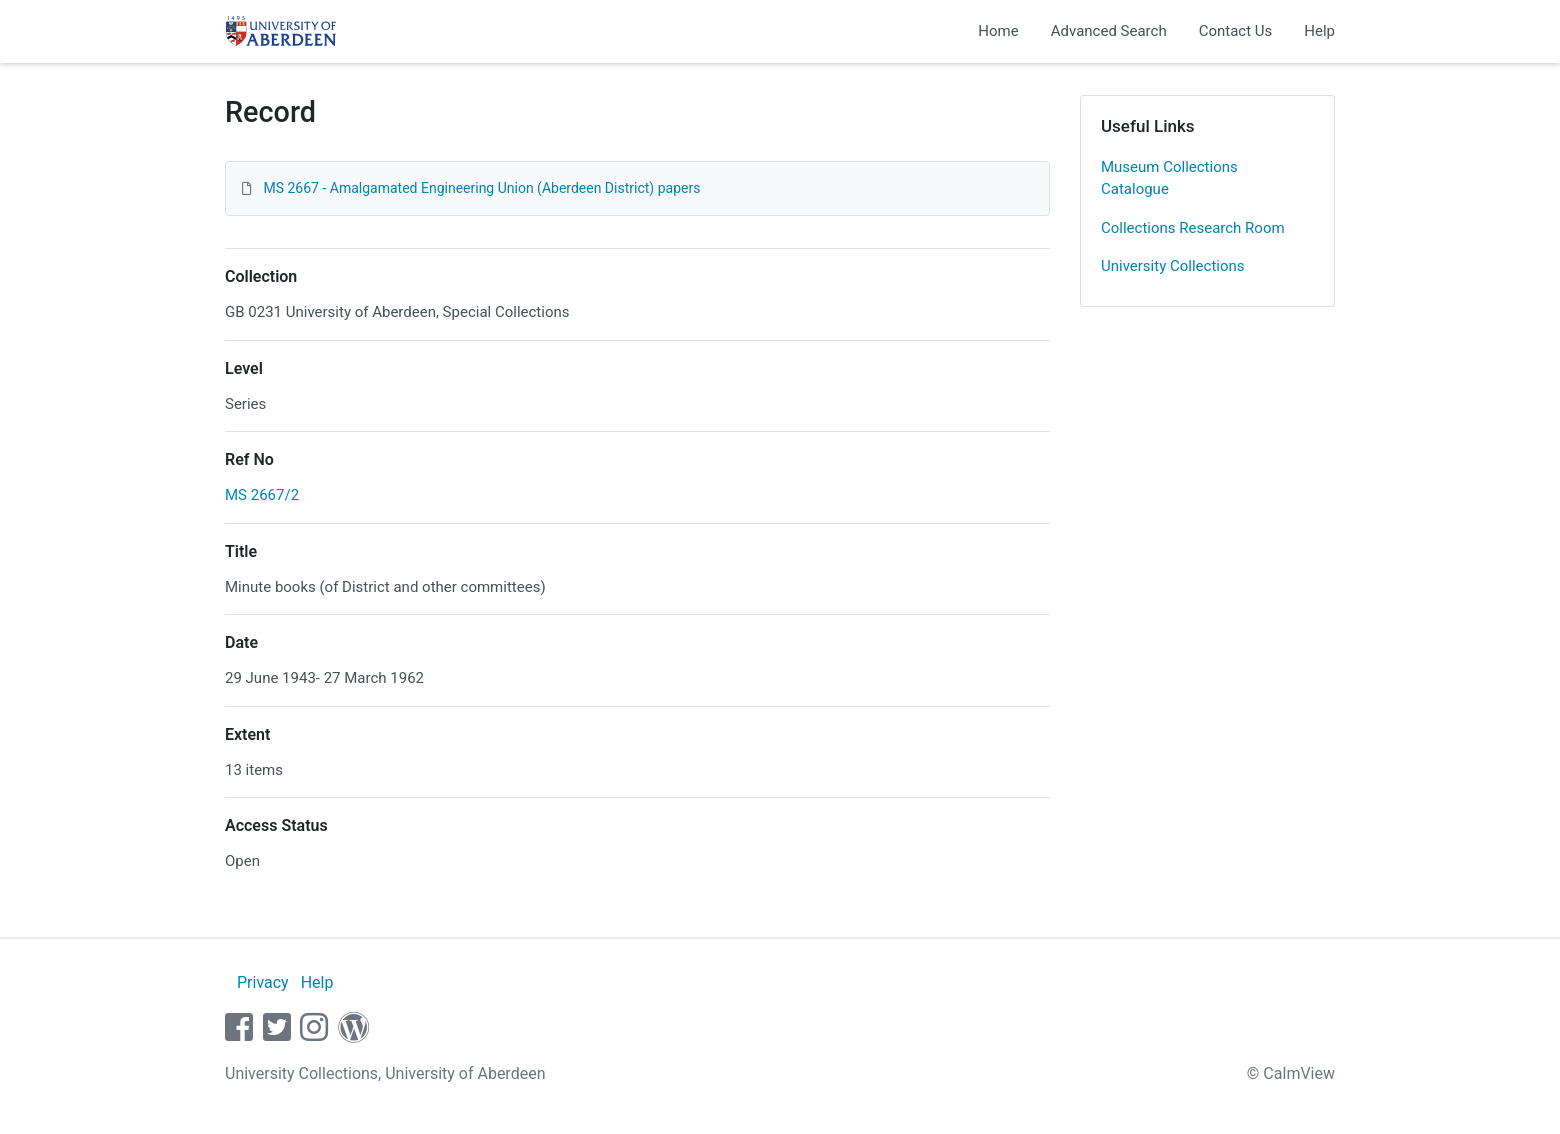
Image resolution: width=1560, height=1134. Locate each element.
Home (998, 31)
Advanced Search (1109, 31)
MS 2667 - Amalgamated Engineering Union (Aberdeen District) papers (481, 188)
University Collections (1173, 266)
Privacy (263, 982)
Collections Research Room (1193, 228)
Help (1319, 31)
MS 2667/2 (262, 495)
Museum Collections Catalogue (1169, 178)
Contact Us (1236, 31)
